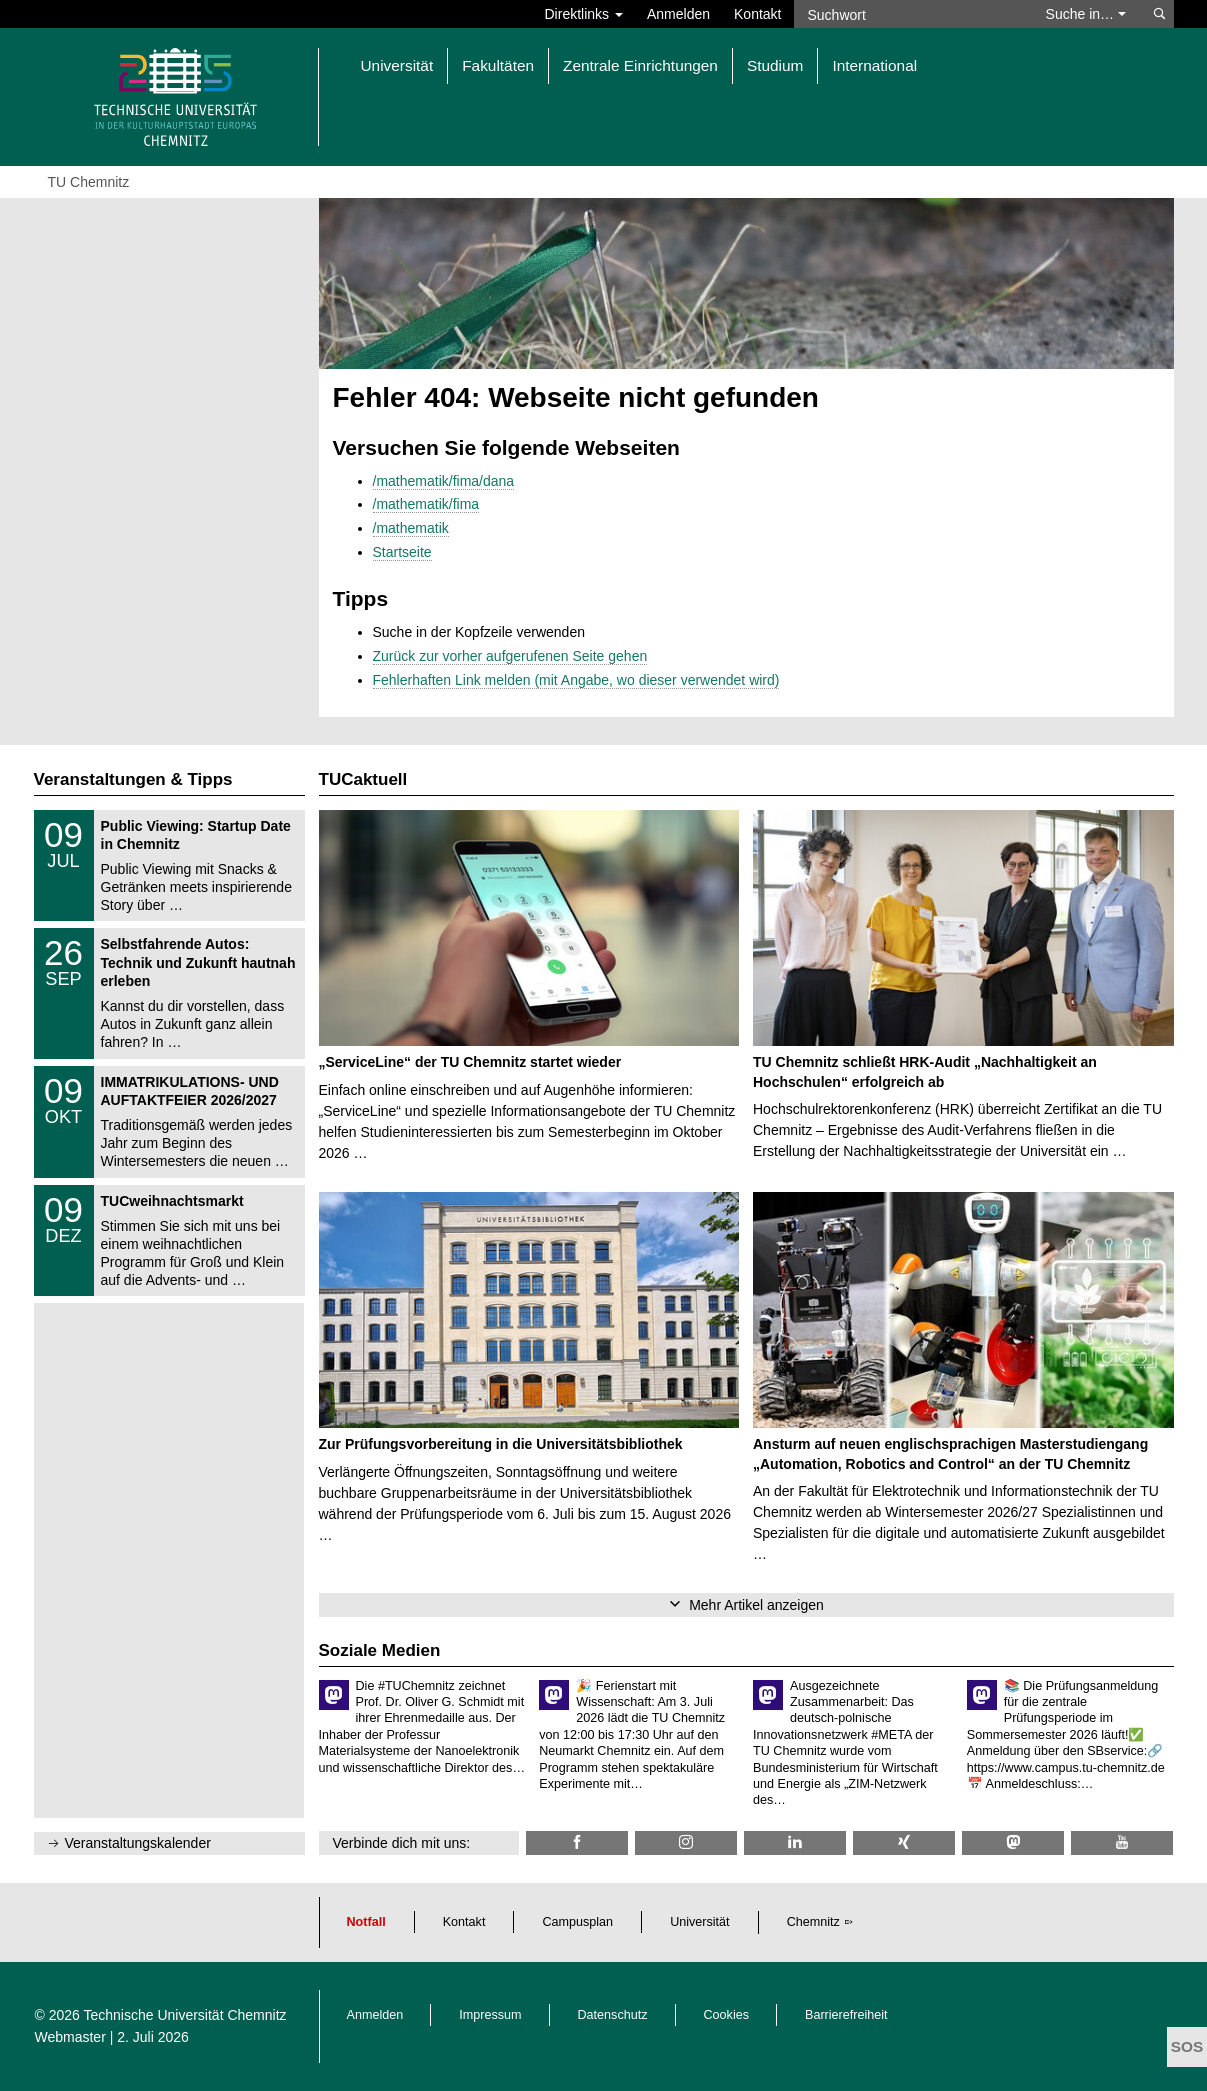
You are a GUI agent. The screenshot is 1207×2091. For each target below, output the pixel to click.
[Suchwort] (910, 14)
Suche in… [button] (1086, 14)
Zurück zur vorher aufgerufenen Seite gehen (510, 656)
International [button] (874, 65)
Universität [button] (397, 65)
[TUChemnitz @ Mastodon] (1013, 1842)
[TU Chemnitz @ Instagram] (686, 1842)
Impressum (490, 2015)
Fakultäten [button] (498, 65)
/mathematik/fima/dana (444, 481)
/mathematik (411, 528)
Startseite (402, 552)
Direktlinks (584, 14)
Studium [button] (775, 65)
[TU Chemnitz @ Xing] (904, 1842)
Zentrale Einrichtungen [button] (640, 65)
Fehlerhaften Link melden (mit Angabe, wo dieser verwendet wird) (576, 680)
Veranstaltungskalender (138, 1843)
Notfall (366, 1922)
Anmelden (678, 14)
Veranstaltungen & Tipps (133, 779)
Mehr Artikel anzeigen (756, 1605)
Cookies (727, 2015)
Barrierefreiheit (846, 2015)
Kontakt (757, 14)
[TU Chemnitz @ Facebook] (577, 1842)
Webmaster (70, 2037)
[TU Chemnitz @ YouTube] (1122, 1842)
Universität (700, 1922)
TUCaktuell (363, 779)
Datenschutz (613, 2015)
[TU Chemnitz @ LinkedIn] (795, 1842)
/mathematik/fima (426, 504)
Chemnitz (813, 1922)
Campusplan (577, 1922)
